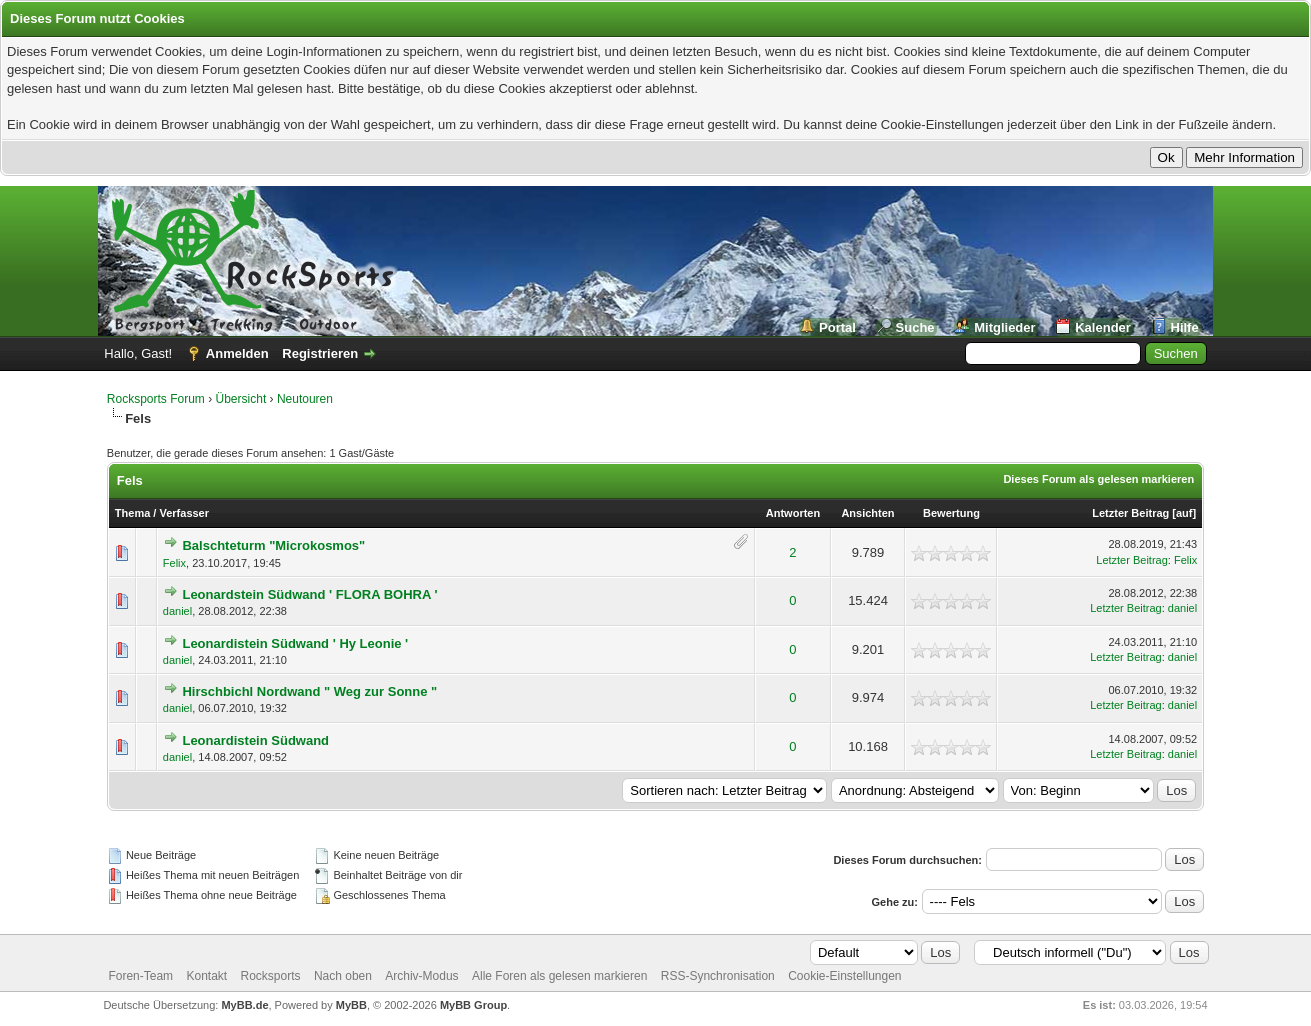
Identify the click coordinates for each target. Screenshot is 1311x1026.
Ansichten (867, 513)
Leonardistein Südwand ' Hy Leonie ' (295, 643)
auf (1184, 513)
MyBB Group (473, 1005)
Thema (132, 513)
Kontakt (206, 976)
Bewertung (951, 513)
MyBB (351, 1005)
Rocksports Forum (156, 399)
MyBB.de (244, 1005)
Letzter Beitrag (1130, 513)
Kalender (1103, 327)
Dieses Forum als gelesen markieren (1098, 479)
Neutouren (305, 399)
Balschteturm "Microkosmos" (273, 545)
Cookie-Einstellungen (844, 976)
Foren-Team (140, 976)
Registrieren (320, 353)
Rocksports (271, 976)
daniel (177, 611)
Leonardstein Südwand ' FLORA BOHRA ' (309, 594)
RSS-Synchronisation (718, 976)
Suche (915, 327)
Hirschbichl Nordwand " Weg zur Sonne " (309, 691)
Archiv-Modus (421, 976)
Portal (837, 327)
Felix (174, 563)
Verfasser (184, 513)
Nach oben (343, 976)
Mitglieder (1004, 327)
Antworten (793, 513)
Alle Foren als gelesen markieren (559, 976)
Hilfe (1185, 327)
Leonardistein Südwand (255, 740)
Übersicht (241, 399)
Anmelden (237, 353)
